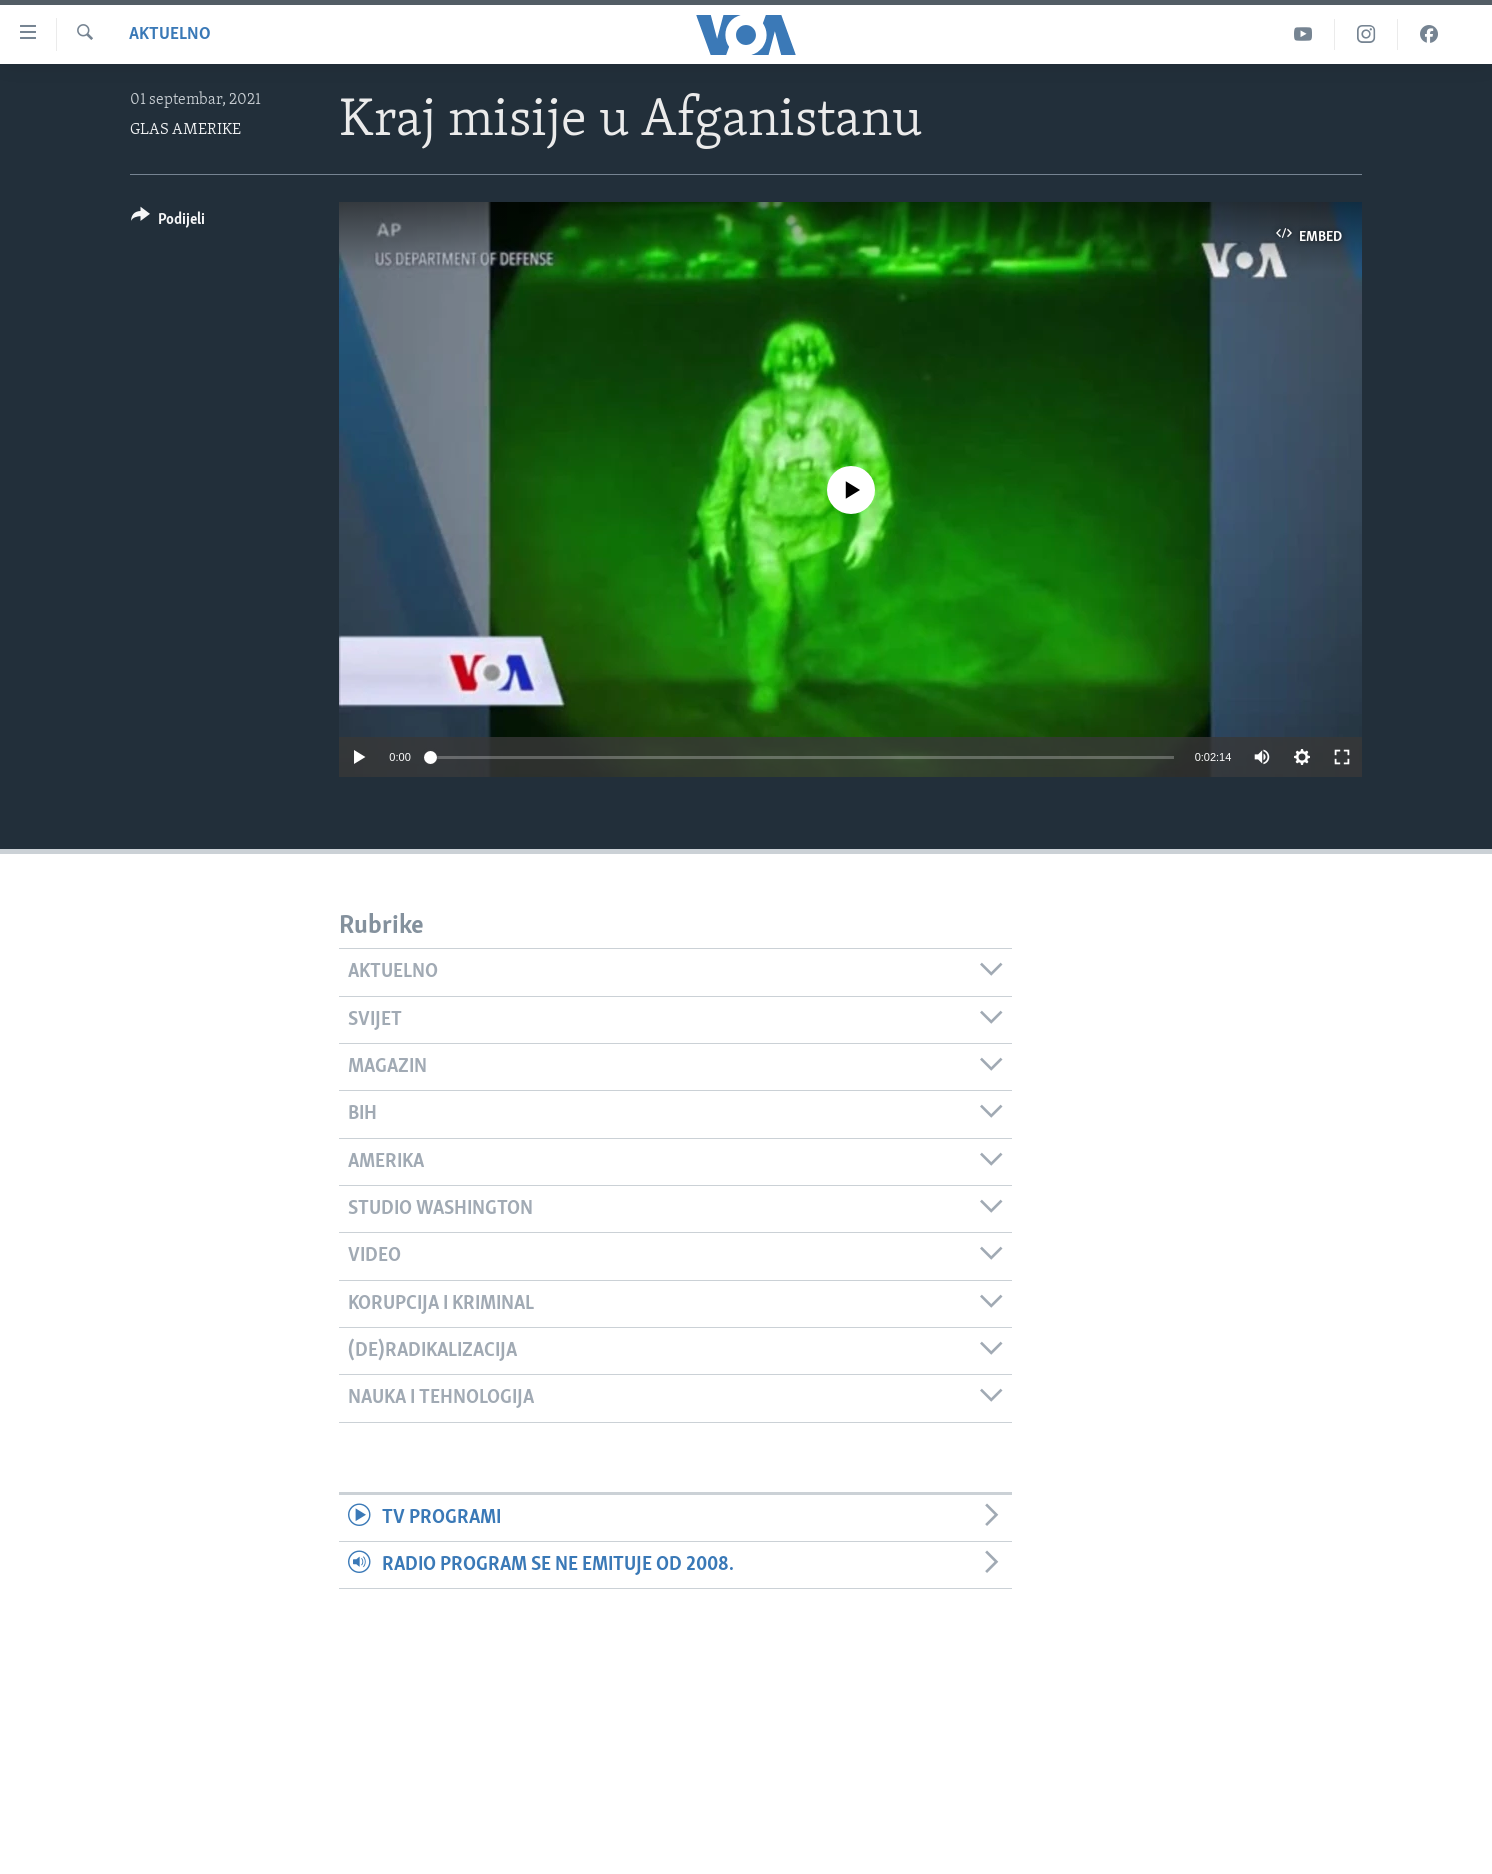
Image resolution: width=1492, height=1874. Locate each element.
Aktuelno (170, 34)
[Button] (168, 222)
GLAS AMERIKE (185, 130)
